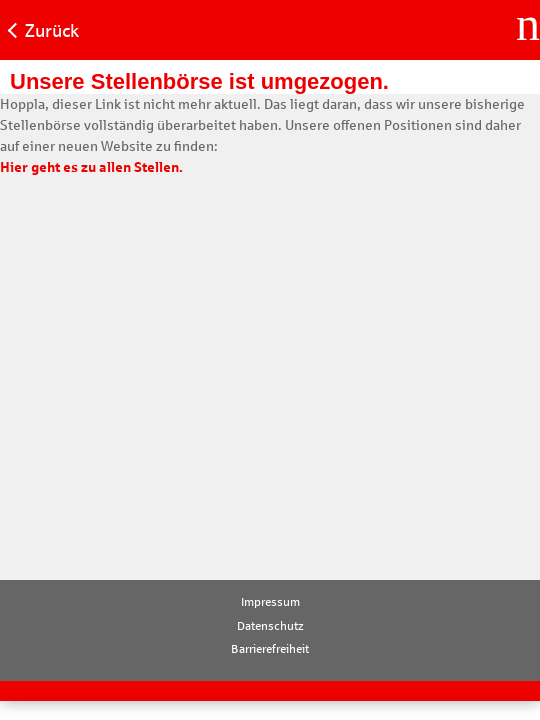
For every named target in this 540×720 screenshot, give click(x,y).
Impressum (270, 602)
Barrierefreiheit (270, 649)
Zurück (52, 31)
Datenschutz (270, 626)
